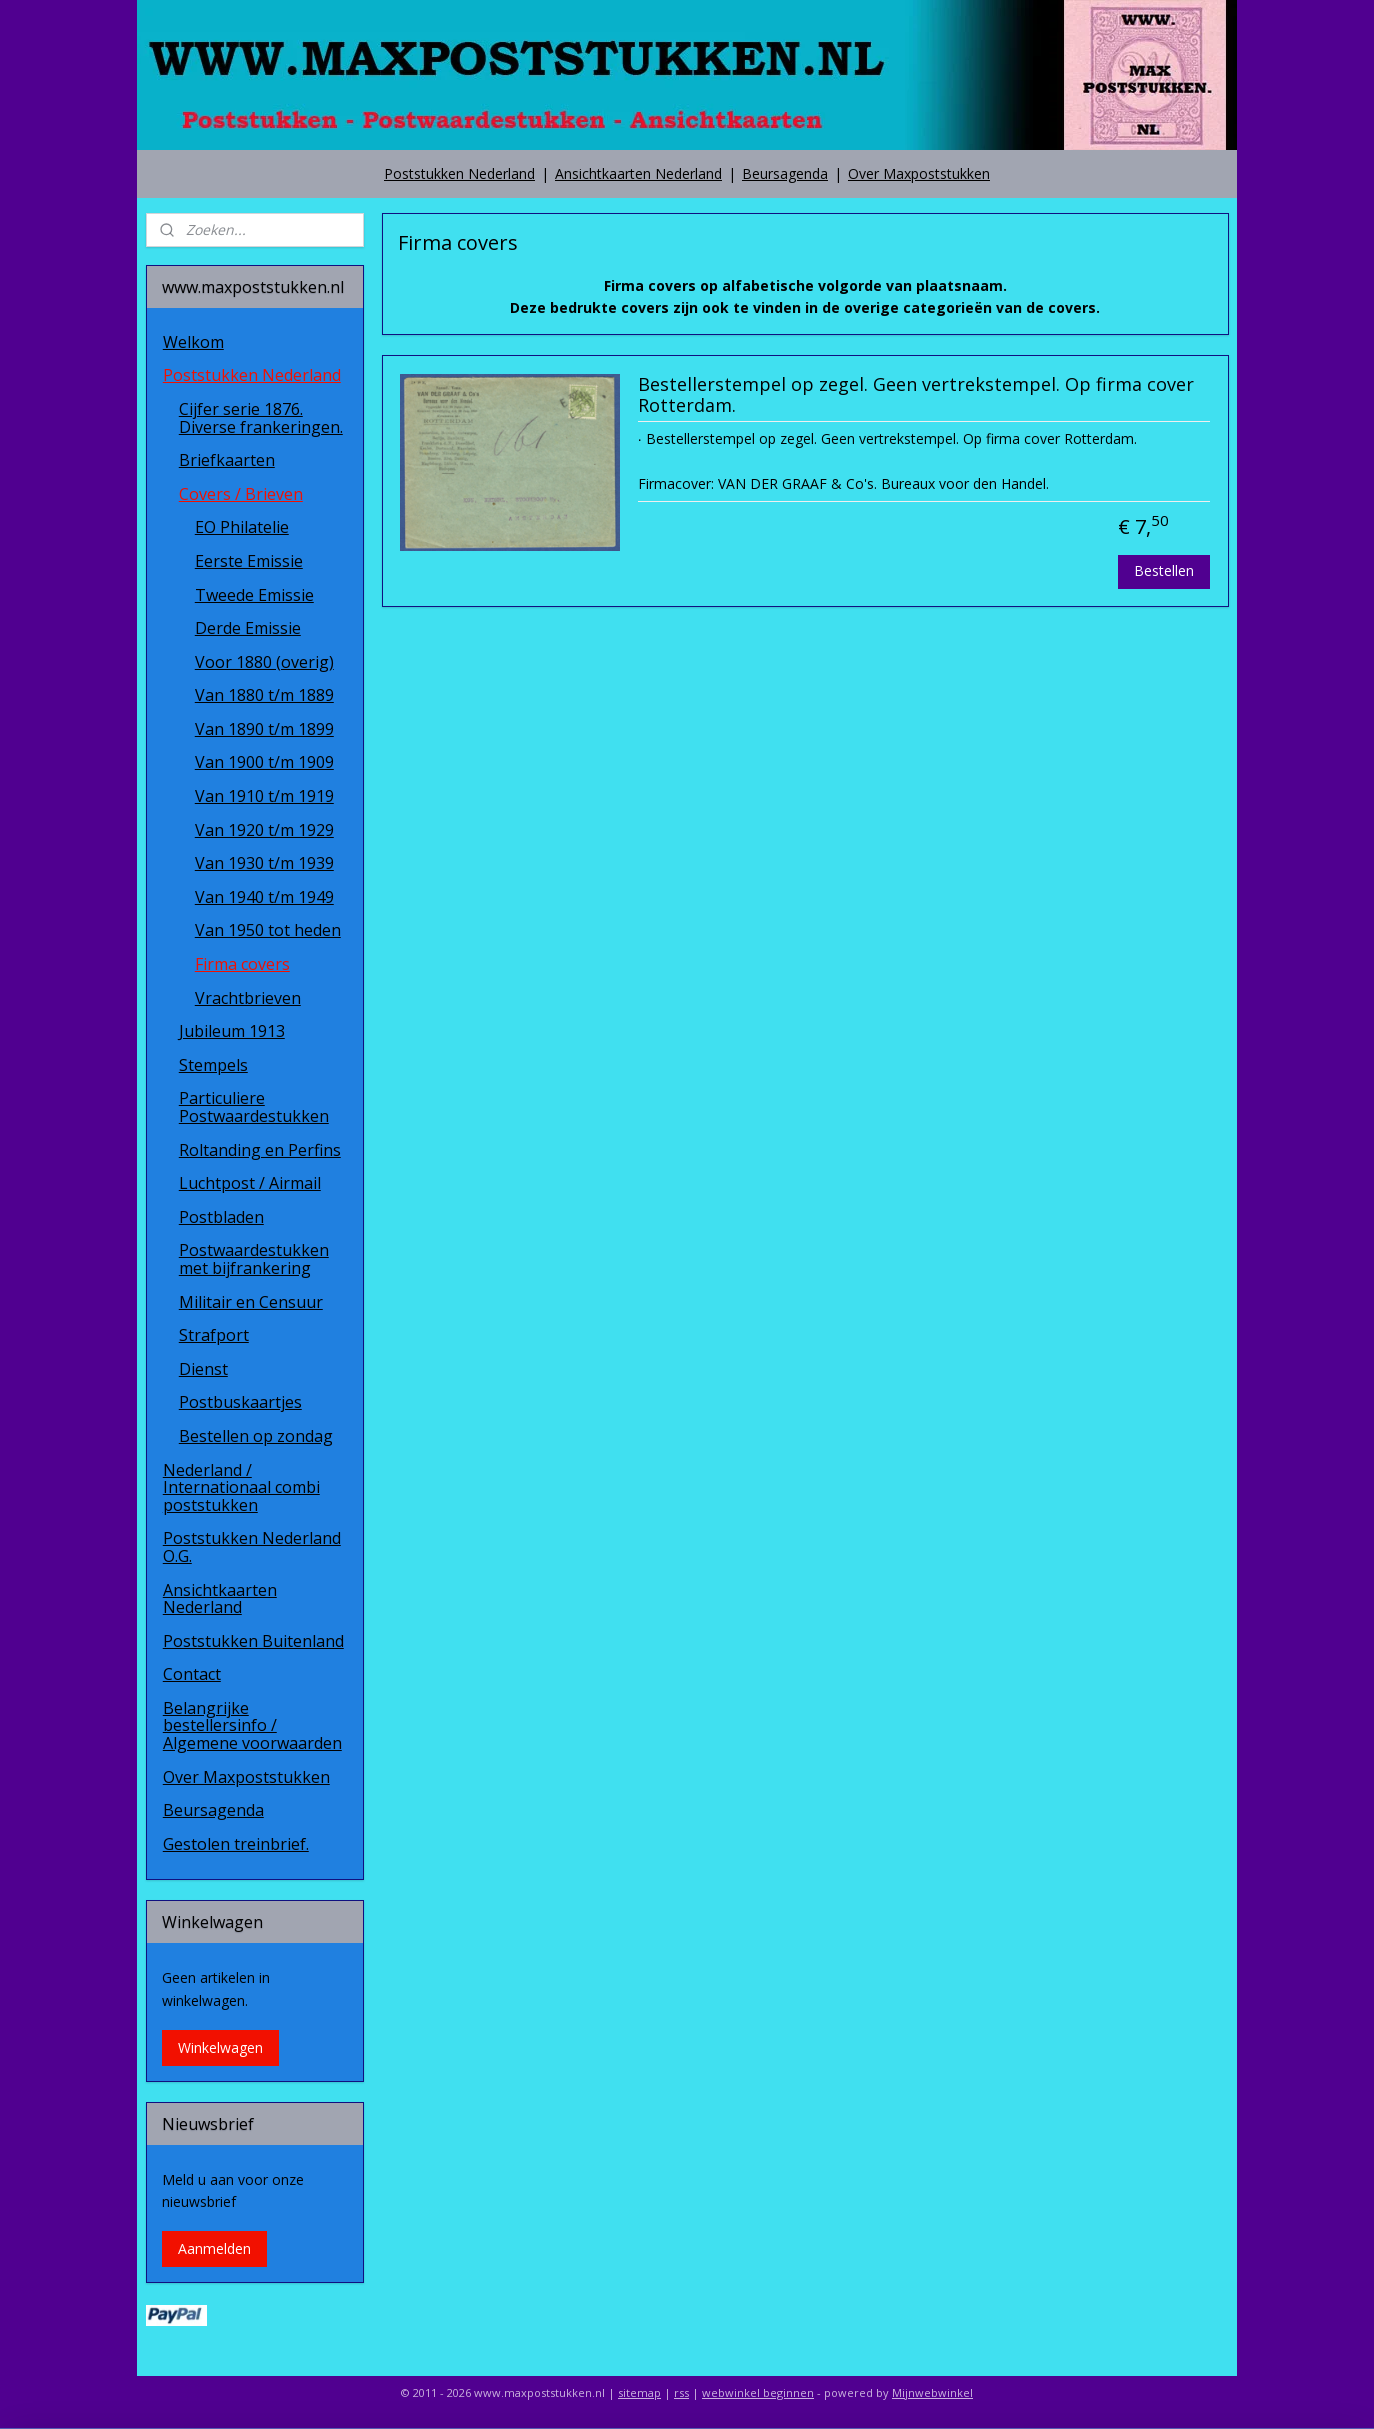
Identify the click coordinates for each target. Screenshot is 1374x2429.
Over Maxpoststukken (919, 173)
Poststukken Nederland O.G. (252, 1547)
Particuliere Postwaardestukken (254, 1107)
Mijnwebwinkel (932, 2392)
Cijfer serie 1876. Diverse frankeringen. (261, 418)
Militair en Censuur (251, 1302)
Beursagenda (785, 173)
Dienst (203, 1369)
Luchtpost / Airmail (250, 1183)
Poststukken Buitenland (253, 1641)
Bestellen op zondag (256, 1436)
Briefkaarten (227, 460)
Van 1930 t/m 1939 (264, 863)
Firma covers (242, 964)
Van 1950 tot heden (268, 930)
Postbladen (221, 1217)
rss (681, 2392)
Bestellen (1164, 570)
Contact (192, 1674)
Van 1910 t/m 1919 (264, 796)
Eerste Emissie (249, 561)
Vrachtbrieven (248, 998)
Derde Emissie (248, 628)
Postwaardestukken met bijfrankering (254, 1259)
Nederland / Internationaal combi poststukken (241, 1487)
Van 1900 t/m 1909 (264, 762)
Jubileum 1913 (232, 1031)
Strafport (214, 1335)
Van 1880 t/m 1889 (264, 695)
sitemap (639, 2392)
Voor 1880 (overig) (264, 662)
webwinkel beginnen (758, 2392)
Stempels (213, 1065)
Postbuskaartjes (240, 1402)
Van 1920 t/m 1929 (264, 830)
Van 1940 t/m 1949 (264, 897)
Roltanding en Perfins (260, 1150)
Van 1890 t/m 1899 (264, 729)
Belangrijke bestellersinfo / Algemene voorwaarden (252, 1725)
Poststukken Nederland (459, 173)
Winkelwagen (220, 2047)
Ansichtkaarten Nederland (638, 173)
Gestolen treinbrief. (236, 1844)
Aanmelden (214, 2248)
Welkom (193, 342)
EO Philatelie (242, 527)
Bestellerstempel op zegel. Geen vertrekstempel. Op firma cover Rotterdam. (915, 396)
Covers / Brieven (241, 494)
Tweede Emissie (254, 595)
